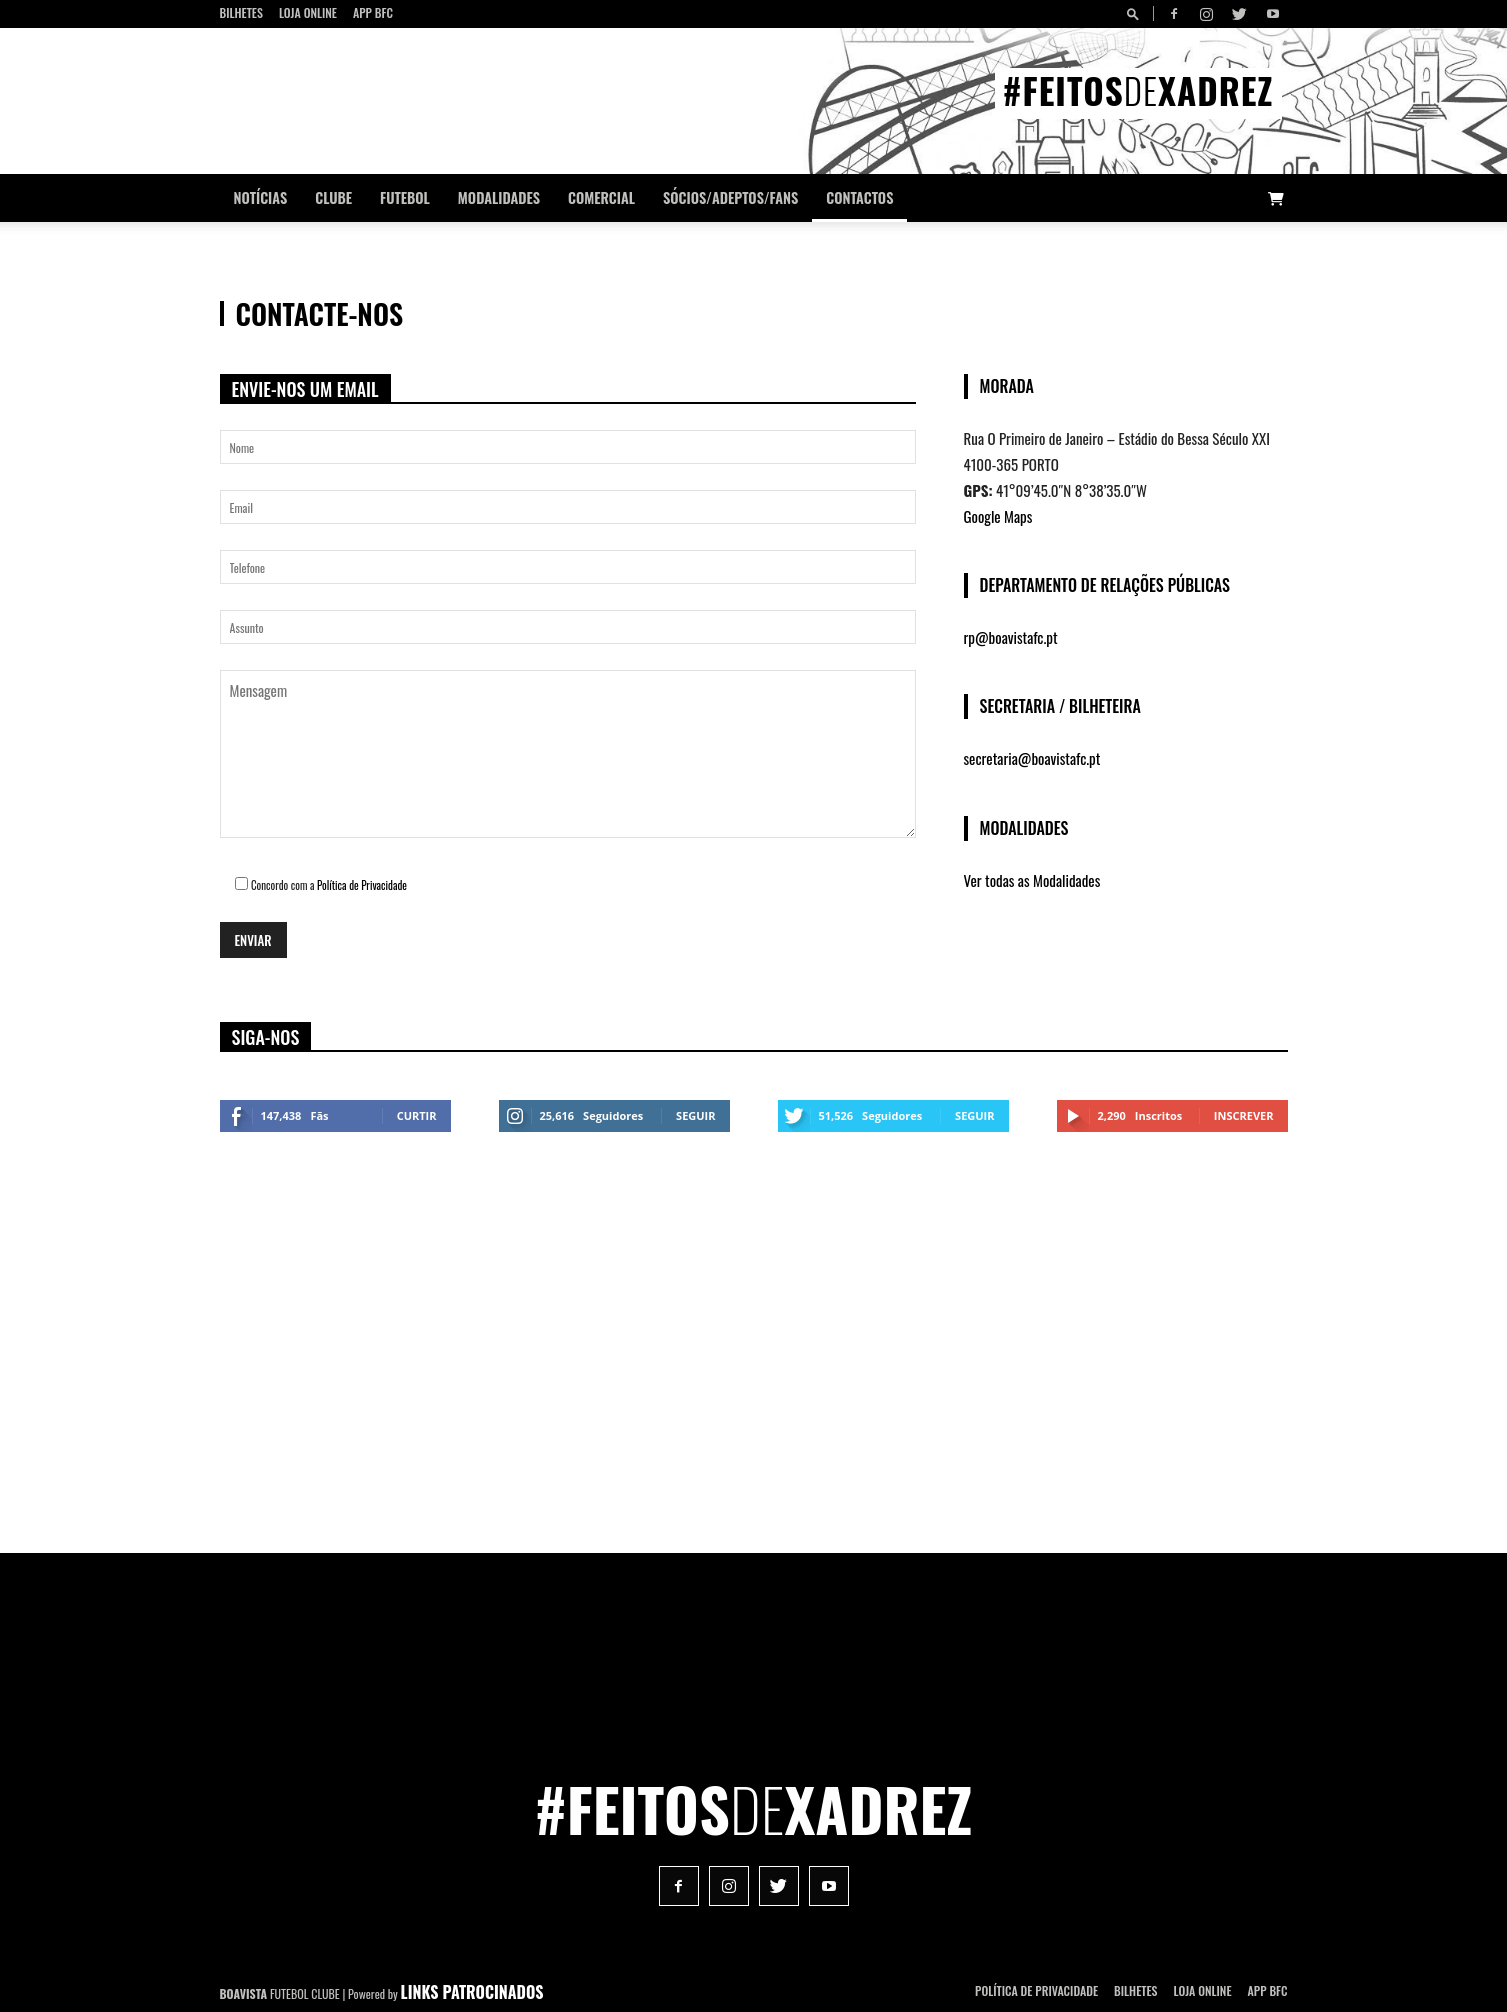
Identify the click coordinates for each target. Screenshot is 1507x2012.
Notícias (261, 197)
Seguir (695, 1115)
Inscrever (1244, 1115)
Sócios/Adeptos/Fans (730, 197)
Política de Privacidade (362, 885)
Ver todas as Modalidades (1032, 880)
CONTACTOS (859, 197)
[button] (1136, 13)
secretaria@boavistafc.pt (1032, 758)
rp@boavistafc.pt (1011, 637)
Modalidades (499, 197)
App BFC (373, 12)
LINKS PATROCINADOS (472, 1992)
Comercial (601, 197)
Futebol (405, 197)
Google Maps (998, 516)
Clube (333, 197)
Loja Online (308, 12)
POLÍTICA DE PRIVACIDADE (1036, 1990)
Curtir (417, 1115)
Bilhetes (241, 12)
